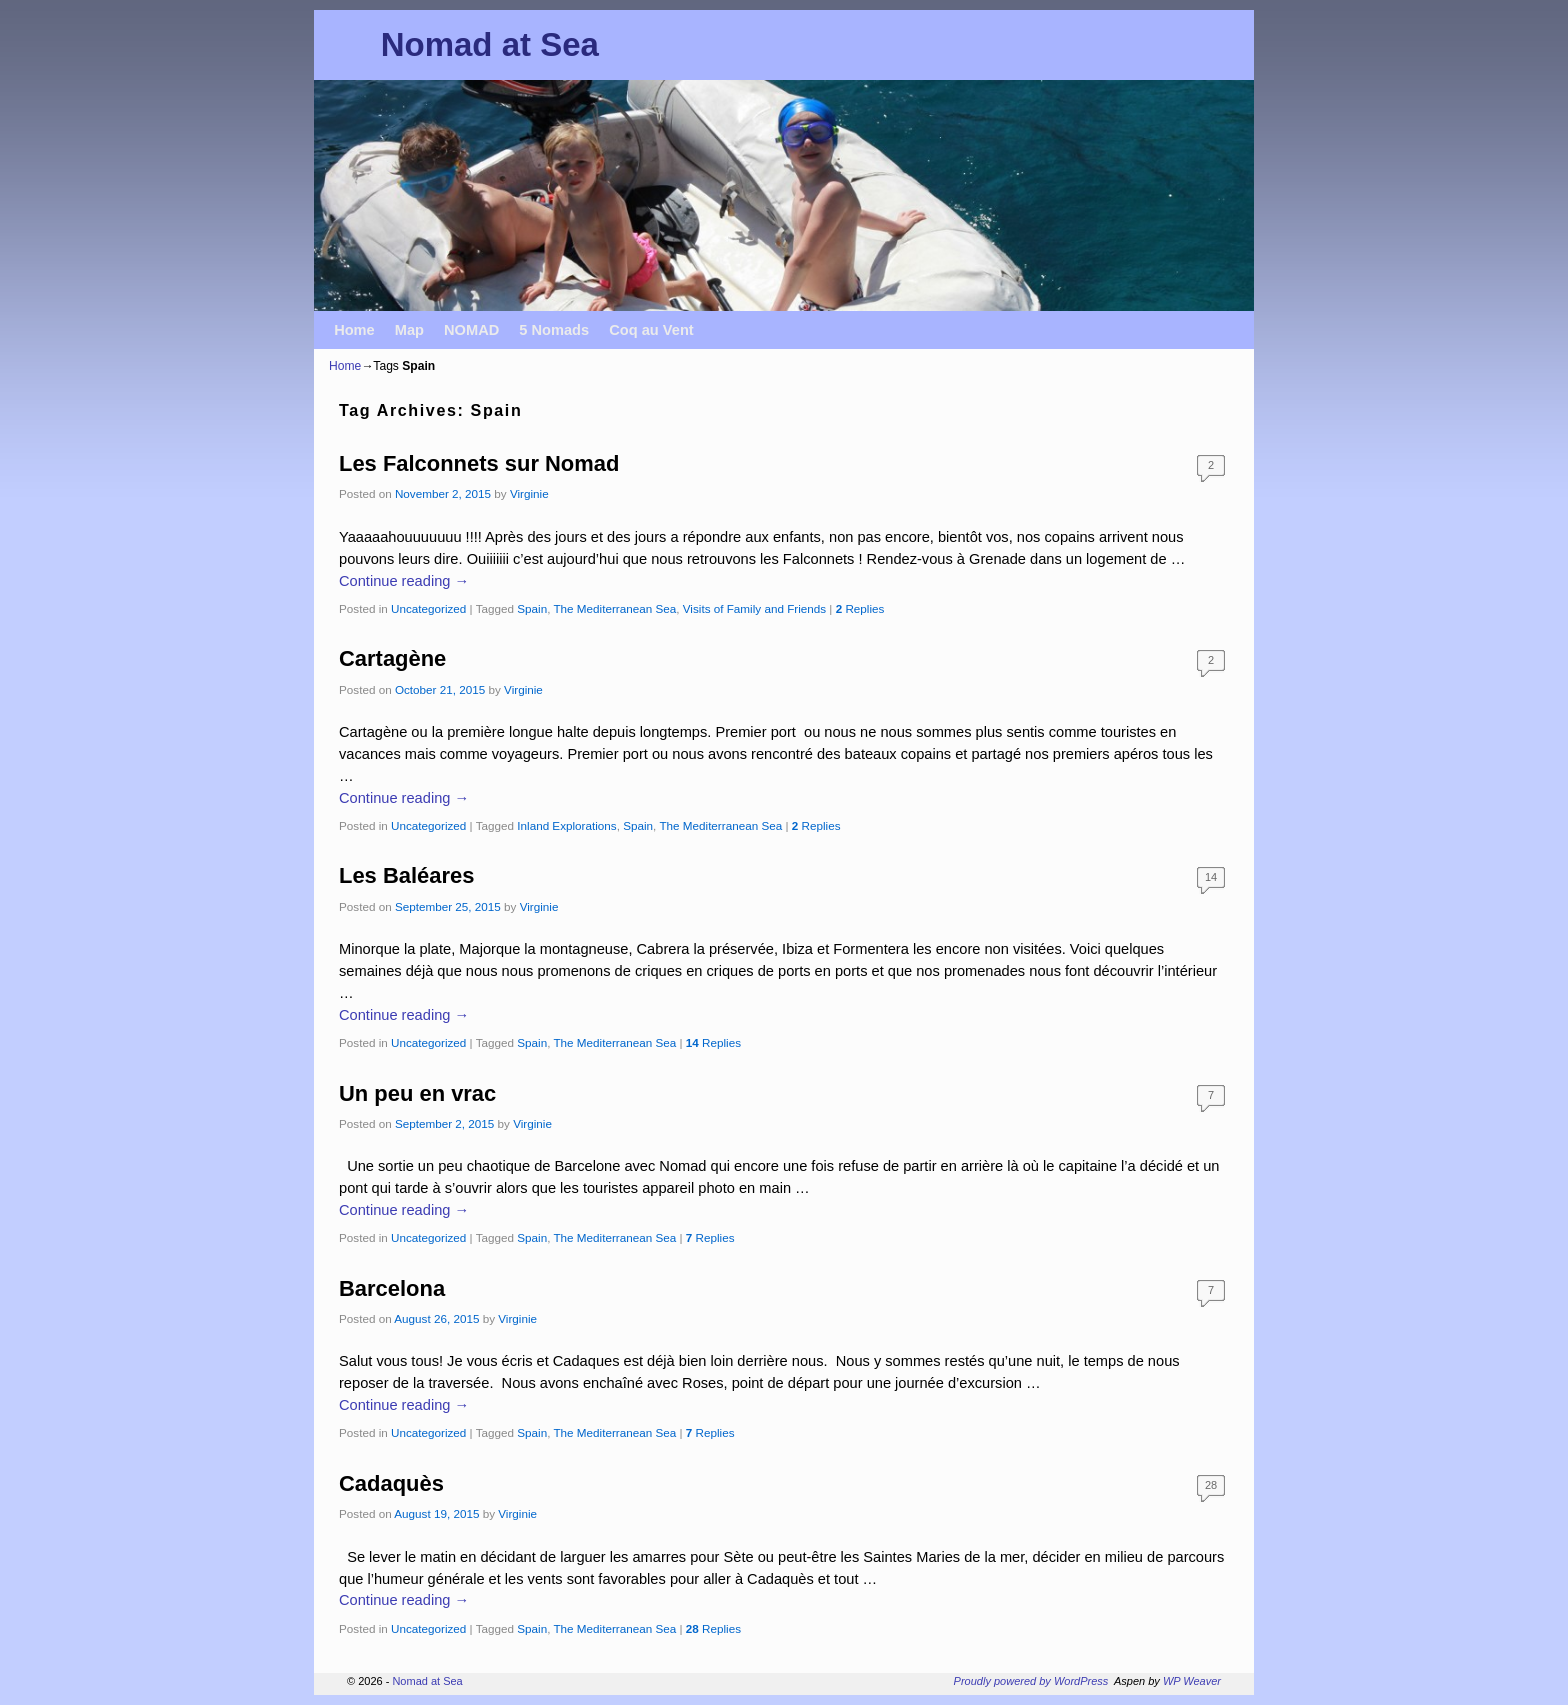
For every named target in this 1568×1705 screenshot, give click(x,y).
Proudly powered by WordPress (1031, 1681)
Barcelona (392, 1288)
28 (1211, 1485)
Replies (860, 608)
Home (354, 330)
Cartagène (392, 658)
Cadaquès (391, 1483)
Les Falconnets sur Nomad (479, 463)
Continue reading (404, 581)
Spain (532, 608)
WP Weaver (1192, 1681)
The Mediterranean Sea (614, 608)
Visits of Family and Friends (754, 608)
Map (409, 330)
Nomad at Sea (490, 44)
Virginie (529, 493)
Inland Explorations (566, 825)
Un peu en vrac (417, 1093)
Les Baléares (406, 875)
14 (1211, 877)
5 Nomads (554, 330)
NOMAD (471, 330)
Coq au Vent (651, 330)
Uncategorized (428, 608)
